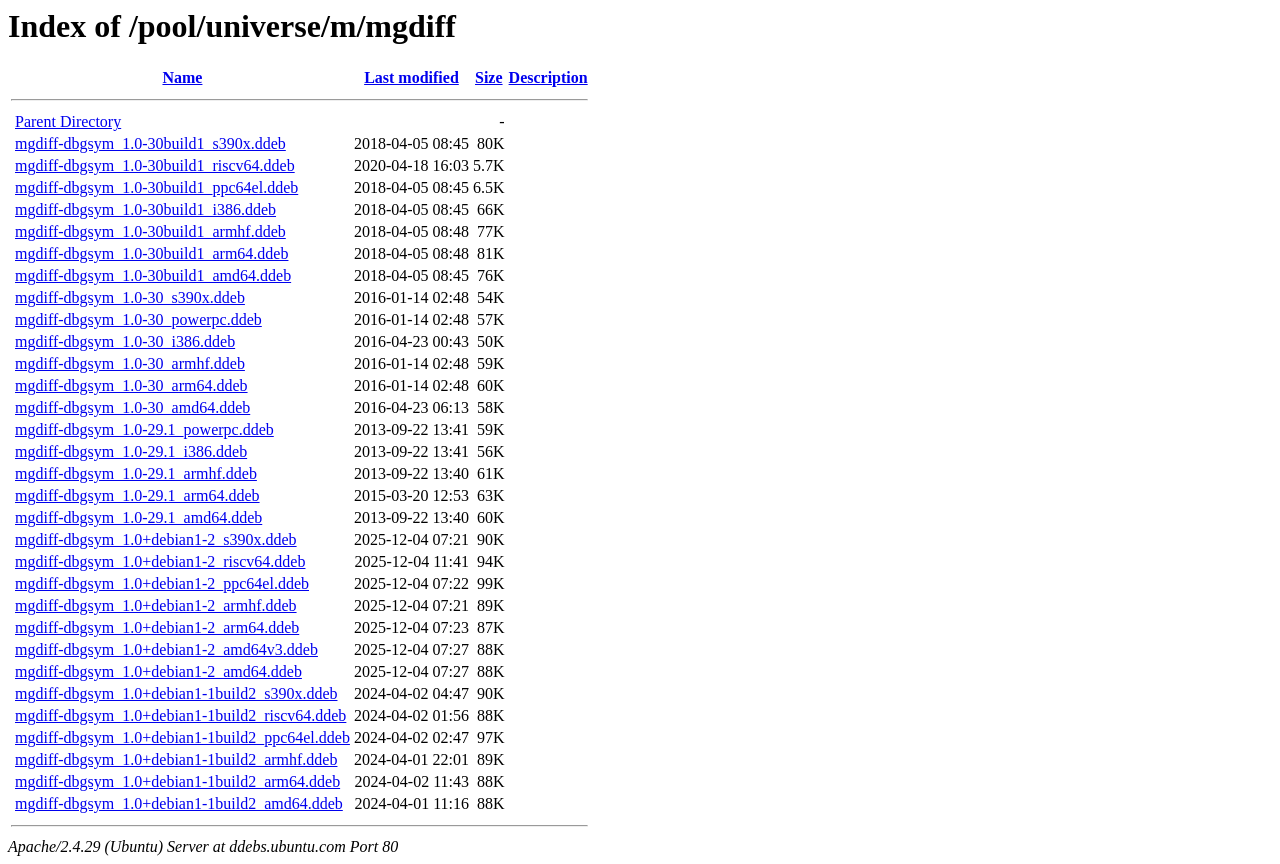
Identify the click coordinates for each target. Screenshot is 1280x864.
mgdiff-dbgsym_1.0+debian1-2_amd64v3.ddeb (166, 649)
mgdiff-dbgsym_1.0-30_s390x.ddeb (130, 297)
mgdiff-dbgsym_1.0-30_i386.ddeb (125, 341)
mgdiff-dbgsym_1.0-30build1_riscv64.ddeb (155, 165)
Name (182, 77)
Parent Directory (68, 121)
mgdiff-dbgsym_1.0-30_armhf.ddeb (130, 363)
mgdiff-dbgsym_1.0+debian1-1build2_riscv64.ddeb (180, 715)
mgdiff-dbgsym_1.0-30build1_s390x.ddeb (150, 143)
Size (489, 77)
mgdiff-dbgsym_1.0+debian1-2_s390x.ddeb (156, 539)
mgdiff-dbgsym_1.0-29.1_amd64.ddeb (138, 517)
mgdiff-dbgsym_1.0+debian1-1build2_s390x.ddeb (176, 693)
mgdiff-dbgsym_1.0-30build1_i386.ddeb (145, 209)
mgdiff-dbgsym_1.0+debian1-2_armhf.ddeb (156, 605)
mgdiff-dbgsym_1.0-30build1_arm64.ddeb (151, 253)
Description (548, 77)
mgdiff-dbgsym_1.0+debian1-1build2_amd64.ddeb (179, 803)
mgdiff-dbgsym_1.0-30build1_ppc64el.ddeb (156, 187)
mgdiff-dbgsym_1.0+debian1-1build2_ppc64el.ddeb (182, 737)
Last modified (411, 77)
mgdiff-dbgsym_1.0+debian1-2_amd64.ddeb (158, 671)
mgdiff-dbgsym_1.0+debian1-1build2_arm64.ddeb (177, 781)
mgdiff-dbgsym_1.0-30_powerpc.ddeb (138, 319)
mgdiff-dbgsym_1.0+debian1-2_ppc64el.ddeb (162, 583)
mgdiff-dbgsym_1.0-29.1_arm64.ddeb (137, 495)
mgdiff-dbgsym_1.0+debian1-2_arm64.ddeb (157, 627)
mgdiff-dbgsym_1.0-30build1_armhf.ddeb (150, 231)
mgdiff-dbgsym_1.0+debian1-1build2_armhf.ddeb (176, 759)
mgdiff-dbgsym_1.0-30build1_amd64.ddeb (153, 275)
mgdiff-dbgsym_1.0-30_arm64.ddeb (131, 385)
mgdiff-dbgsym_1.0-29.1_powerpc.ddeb (144, 429)
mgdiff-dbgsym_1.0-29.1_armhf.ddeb (136, 473)
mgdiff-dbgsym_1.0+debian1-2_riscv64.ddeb (160, 561)
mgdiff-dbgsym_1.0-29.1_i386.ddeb (131, 451)
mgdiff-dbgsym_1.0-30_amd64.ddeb (132, 407)
